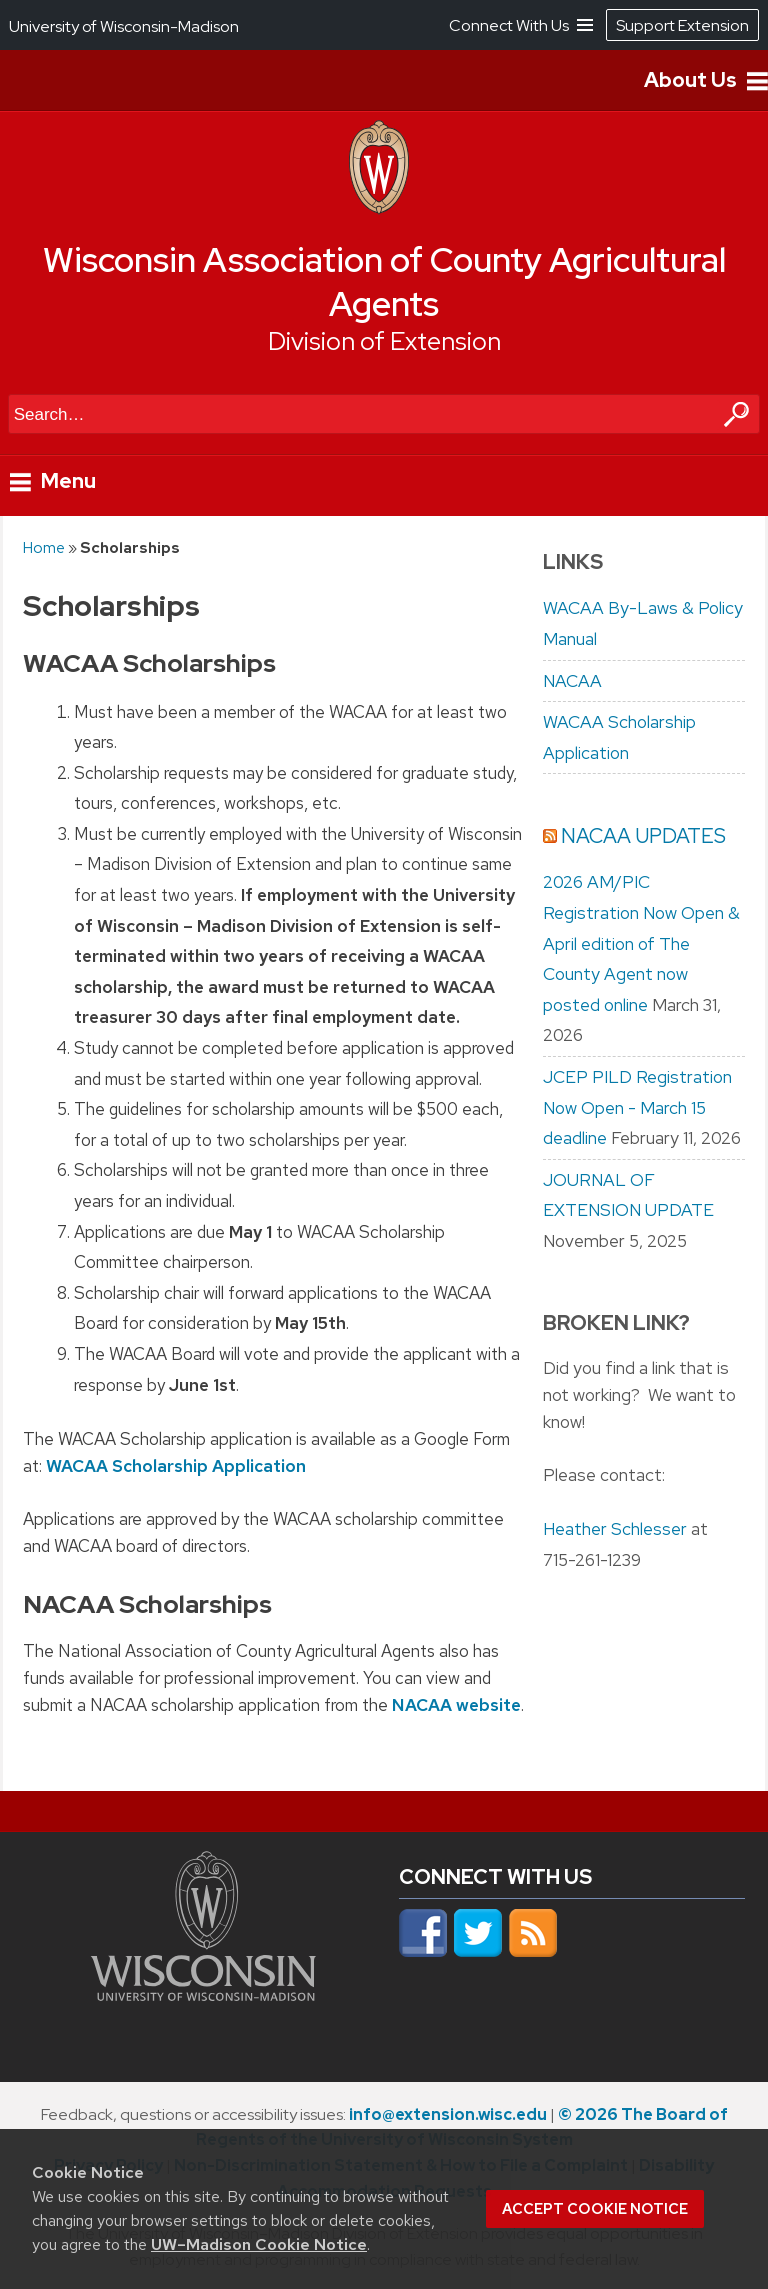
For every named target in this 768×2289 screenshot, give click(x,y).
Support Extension (682, 25)
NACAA (572, 681)
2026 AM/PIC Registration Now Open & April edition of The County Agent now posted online (641, 943)
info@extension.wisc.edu (448, 2114)
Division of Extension (384, 341)
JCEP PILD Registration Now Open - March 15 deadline (637, 1107)
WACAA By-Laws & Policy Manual (643, 623)
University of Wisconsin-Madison (124, 26)
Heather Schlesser (615, 1529)
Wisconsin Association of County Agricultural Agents (384, 282)
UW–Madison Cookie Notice (259, 2244)
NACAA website (456, 1706)
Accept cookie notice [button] (595, 2209)
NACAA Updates (643, 835)
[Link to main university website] (203, 1995)
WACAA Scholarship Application (176, 1466)
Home (44, 547)
